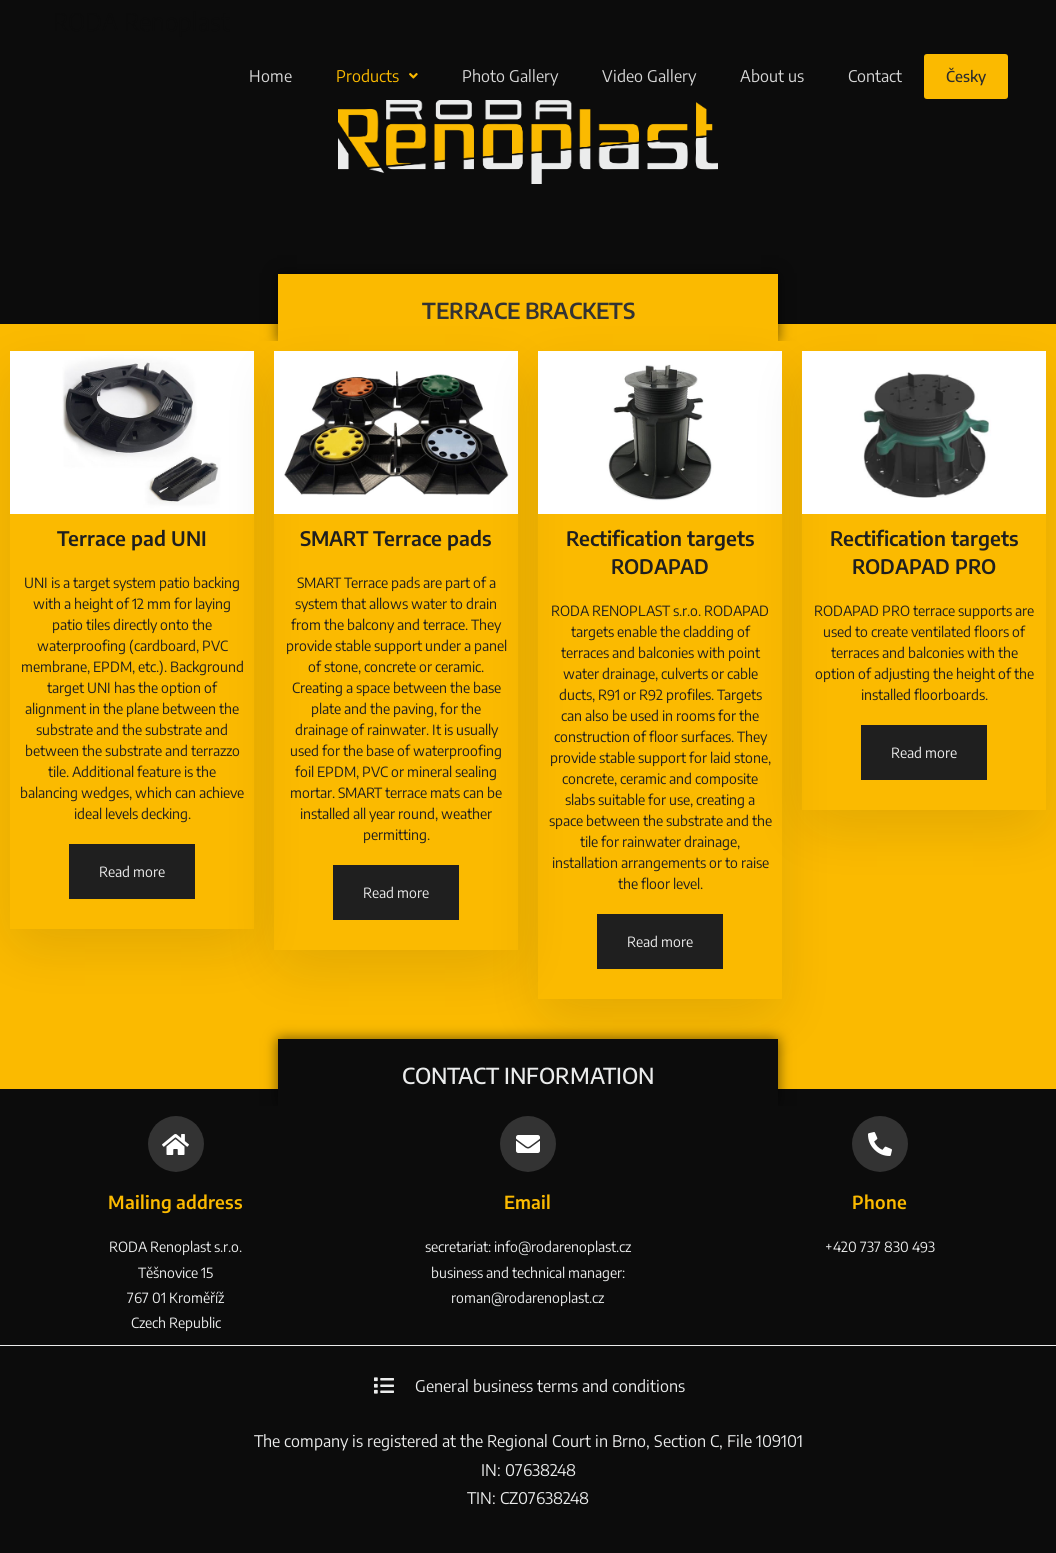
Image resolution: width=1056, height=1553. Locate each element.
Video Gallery (649, 76)
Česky (966, 76)
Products (377, 76)
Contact (875, 76)
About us (772, 76)
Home (270, 76)
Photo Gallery (510, 76)
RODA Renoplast (141, 21)
